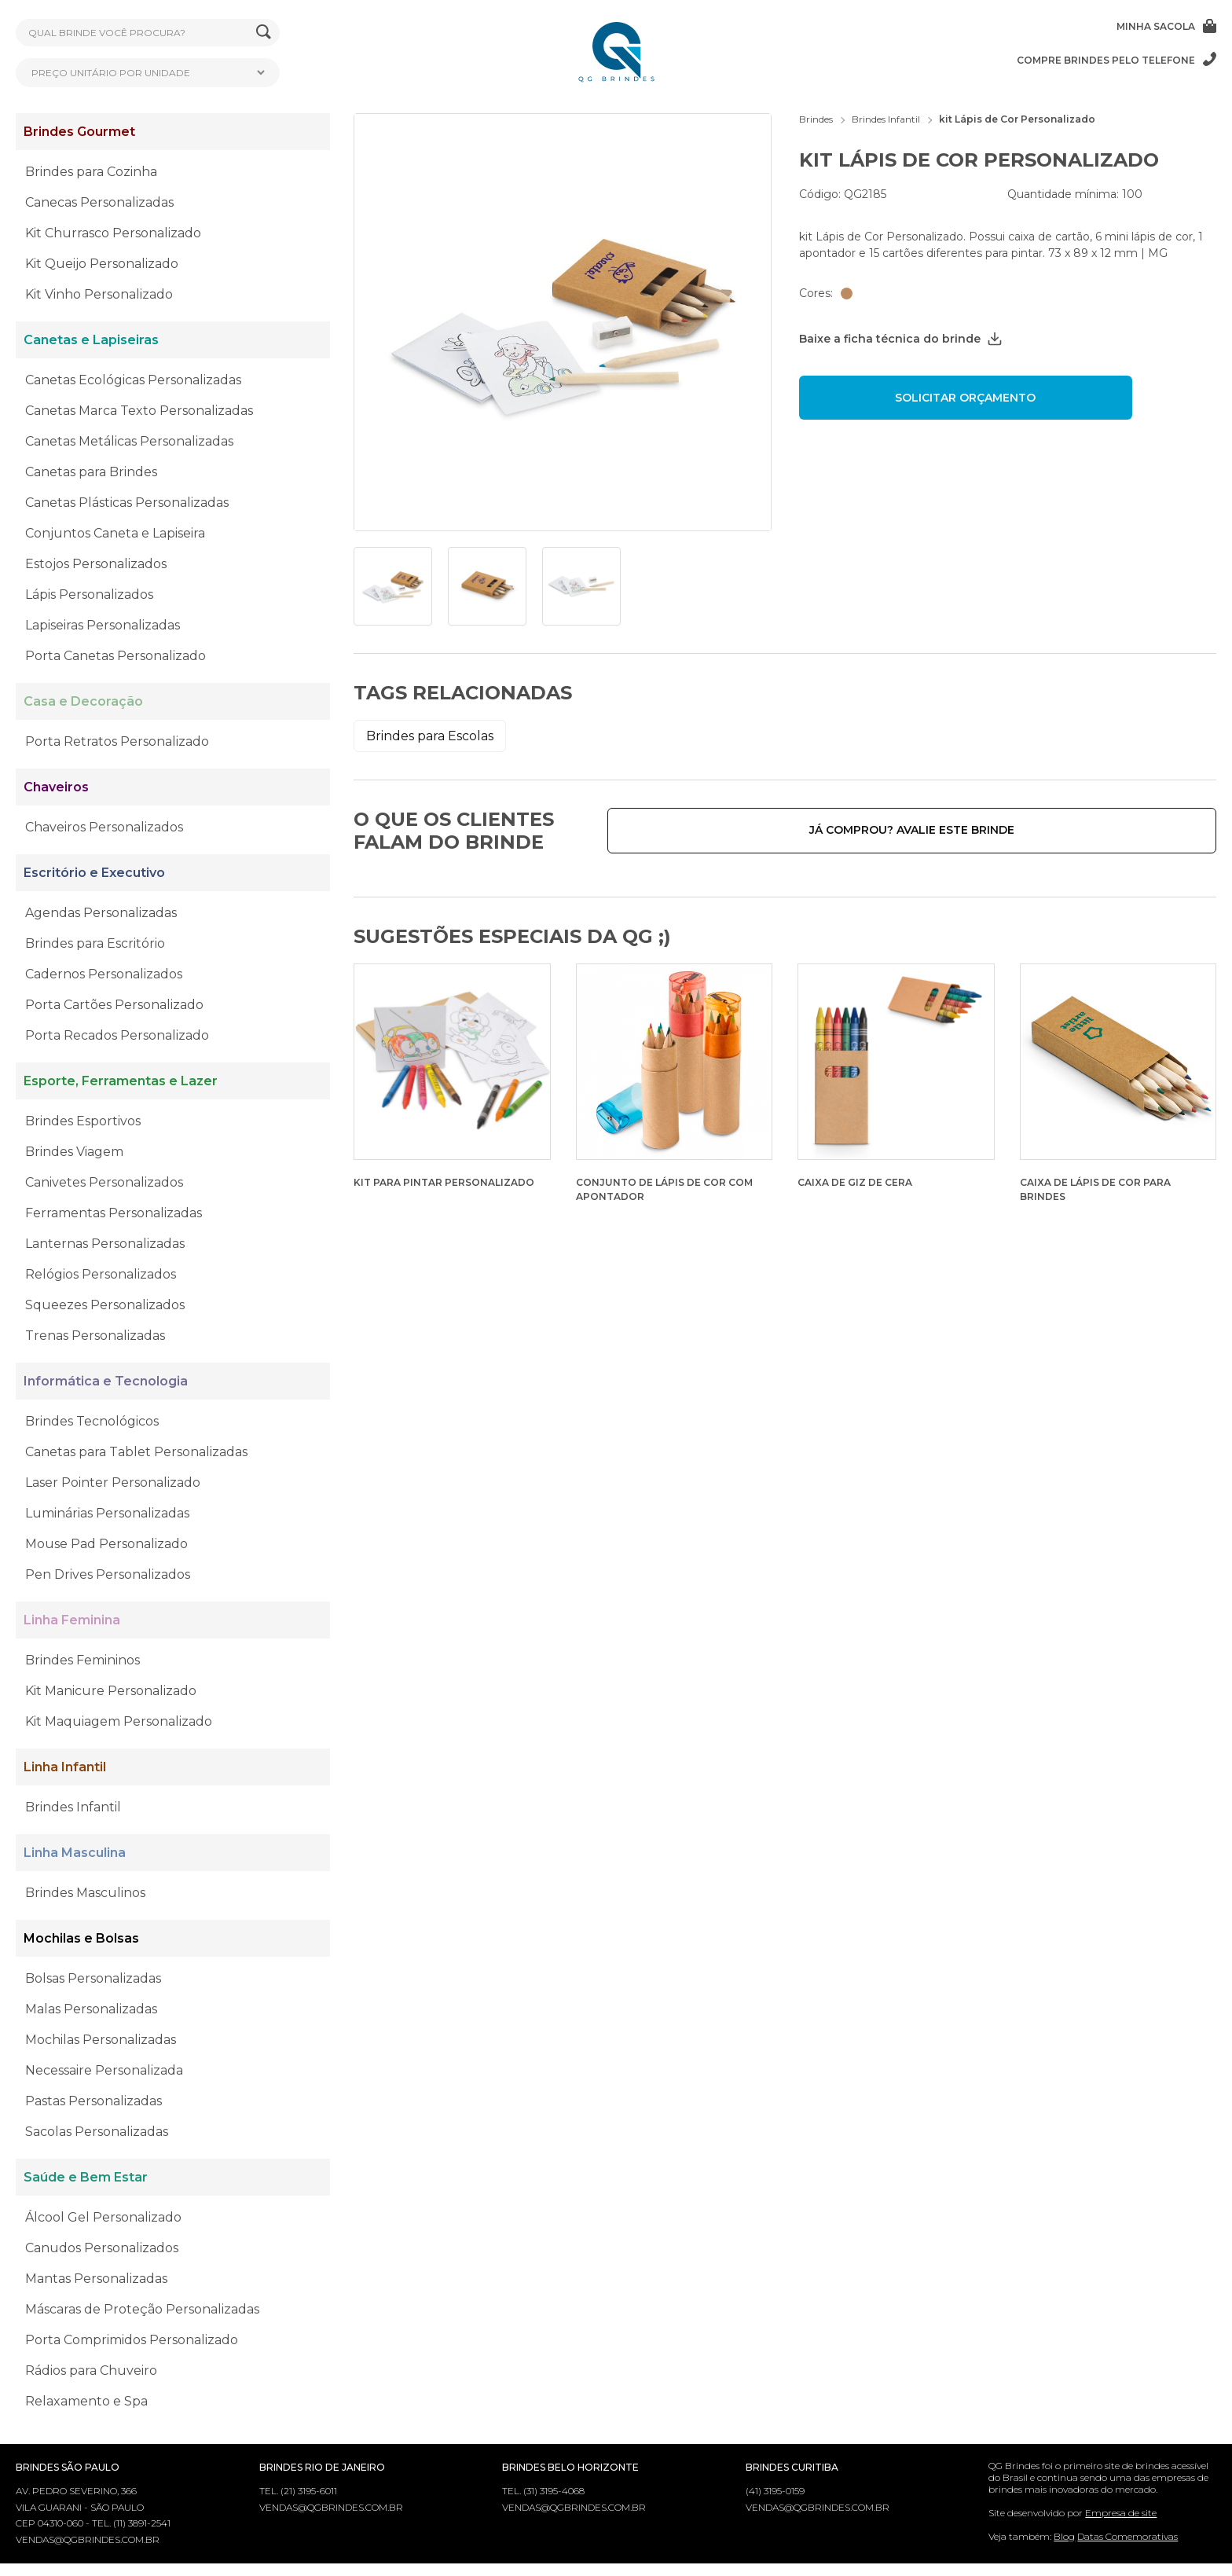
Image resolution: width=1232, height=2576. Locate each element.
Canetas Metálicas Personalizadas (129, 441)
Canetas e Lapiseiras (91, 339)
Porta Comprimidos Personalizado (131, 2339)
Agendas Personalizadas (101, 912)
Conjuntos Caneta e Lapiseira (115, 533)
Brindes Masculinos (85, 1892)
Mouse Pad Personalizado (106, 1543)
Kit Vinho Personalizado (99, 294)
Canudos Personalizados (101, 2247)
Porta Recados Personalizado (117, 1035)
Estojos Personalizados (96, 563)
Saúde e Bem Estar (86, 2177)
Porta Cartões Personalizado (114, 1004)
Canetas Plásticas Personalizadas (127, 502)
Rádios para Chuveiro (91, 2370)
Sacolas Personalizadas (96, 2131)
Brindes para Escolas (429, 735)
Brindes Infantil (73, 1807)
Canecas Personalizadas (99, 202)
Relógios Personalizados (100, 1274)
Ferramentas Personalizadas (113, 1212)
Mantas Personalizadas (96, 2278)
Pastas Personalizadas (93, 2100)
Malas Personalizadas (91, 2009)
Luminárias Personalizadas (107, 1513)
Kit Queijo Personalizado (101, 263)
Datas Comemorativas (1127, 2536)
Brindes (816, 119)
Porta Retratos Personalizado (117, 741)
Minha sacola (1166, 26)
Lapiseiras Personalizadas (102, 625)
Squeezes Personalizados (105, 1304)
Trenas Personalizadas (95, 1335)
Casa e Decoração (83, 701)
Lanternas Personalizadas (105, 1243)
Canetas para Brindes (91, 471)
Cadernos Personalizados (103, 974)
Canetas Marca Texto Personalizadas (139, 410)
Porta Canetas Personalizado (115, 655)
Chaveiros (56, 787)
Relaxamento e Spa (86, 2401)
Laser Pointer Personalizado (112, 1482)
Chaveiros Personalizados (104, 827)
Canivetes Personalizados (104, 1182)
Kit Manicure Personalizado (110, 1690)
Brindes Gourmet (79, 131)
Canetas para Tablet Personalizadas (136, 1451)
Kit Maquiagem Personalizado (118, 1721)
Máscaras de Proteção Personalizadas (142, 2309)
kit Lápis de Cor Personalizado (1017, 119)
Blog (1064, 2536)
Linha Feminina (72, 1620)
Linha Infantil (65, 1767)
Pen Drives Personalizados (107, 1574)
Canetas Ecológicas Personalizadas (133, 379)
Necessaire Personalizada (104, 2070)
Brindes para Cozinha (91, 171)
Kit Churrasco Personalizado (113, 233)
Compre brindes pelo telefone (1116, 60)
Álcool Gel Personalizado (103, 2217)
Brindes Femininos (82, 1660)
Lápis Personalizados (89, 594)
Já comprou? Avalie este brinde (1098, 830)
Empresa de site (1121, 2513)
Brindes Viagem (74, 1151)
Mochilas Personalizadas (100, 2039)
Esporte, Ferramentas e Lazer (121, 1080)
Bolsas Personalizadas (93, 1978)
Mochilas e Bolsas (81, 1938)
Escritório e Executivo (94, 872)
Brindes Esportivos (83, 1121)
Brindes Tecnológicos (92, 1421)
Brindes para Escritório (95, 943)
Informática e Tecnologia (106, 1381)
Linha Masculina (75, 1852)
